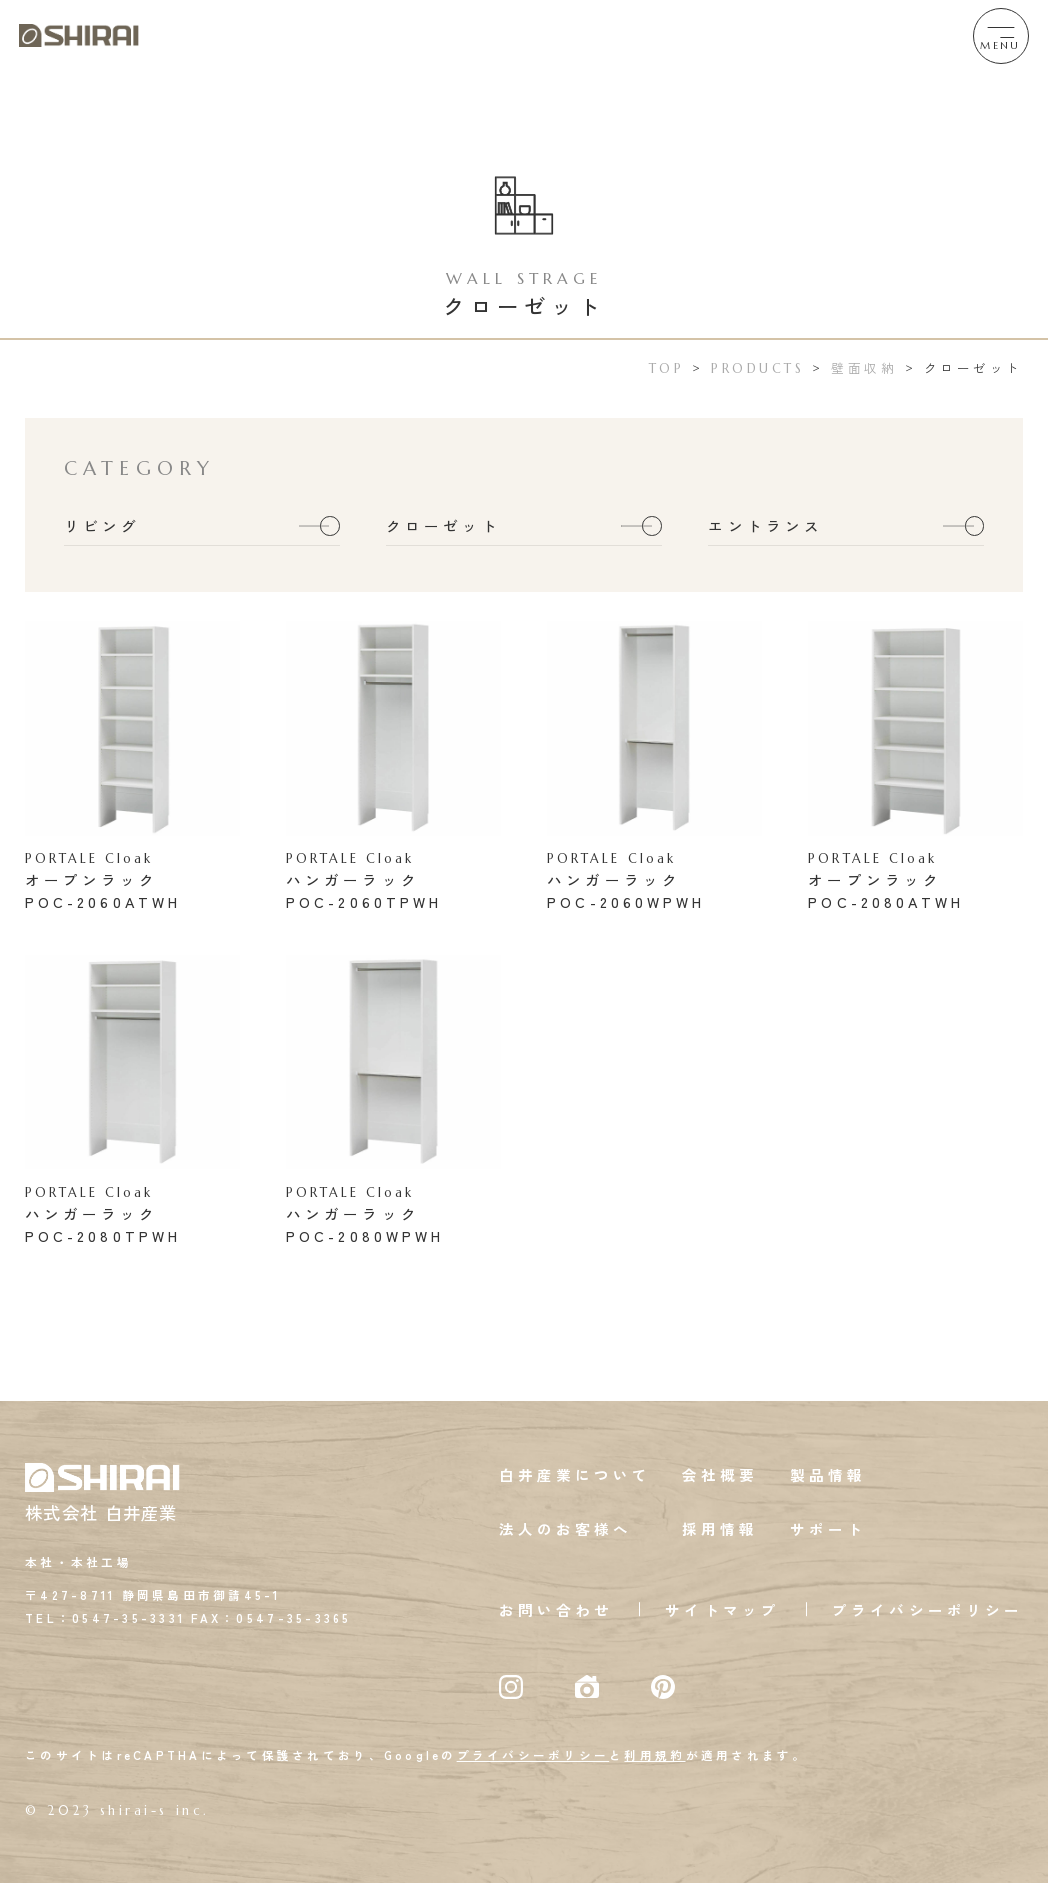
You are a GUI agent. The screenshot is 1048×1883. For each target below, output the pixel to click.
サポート (828, 1528)
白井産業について (575, 1474)
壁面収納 (864, 367)
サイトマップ (722, 1609)
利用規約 (654, 1754)
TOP (667, 369)
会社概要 (720, 1474)
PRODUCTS (757, 369)
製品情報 (828, 1474)
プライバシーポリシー (927, 1609)
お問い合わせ (556, 1609)
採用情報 (720, 1528)
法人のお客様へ (566, 1528)
